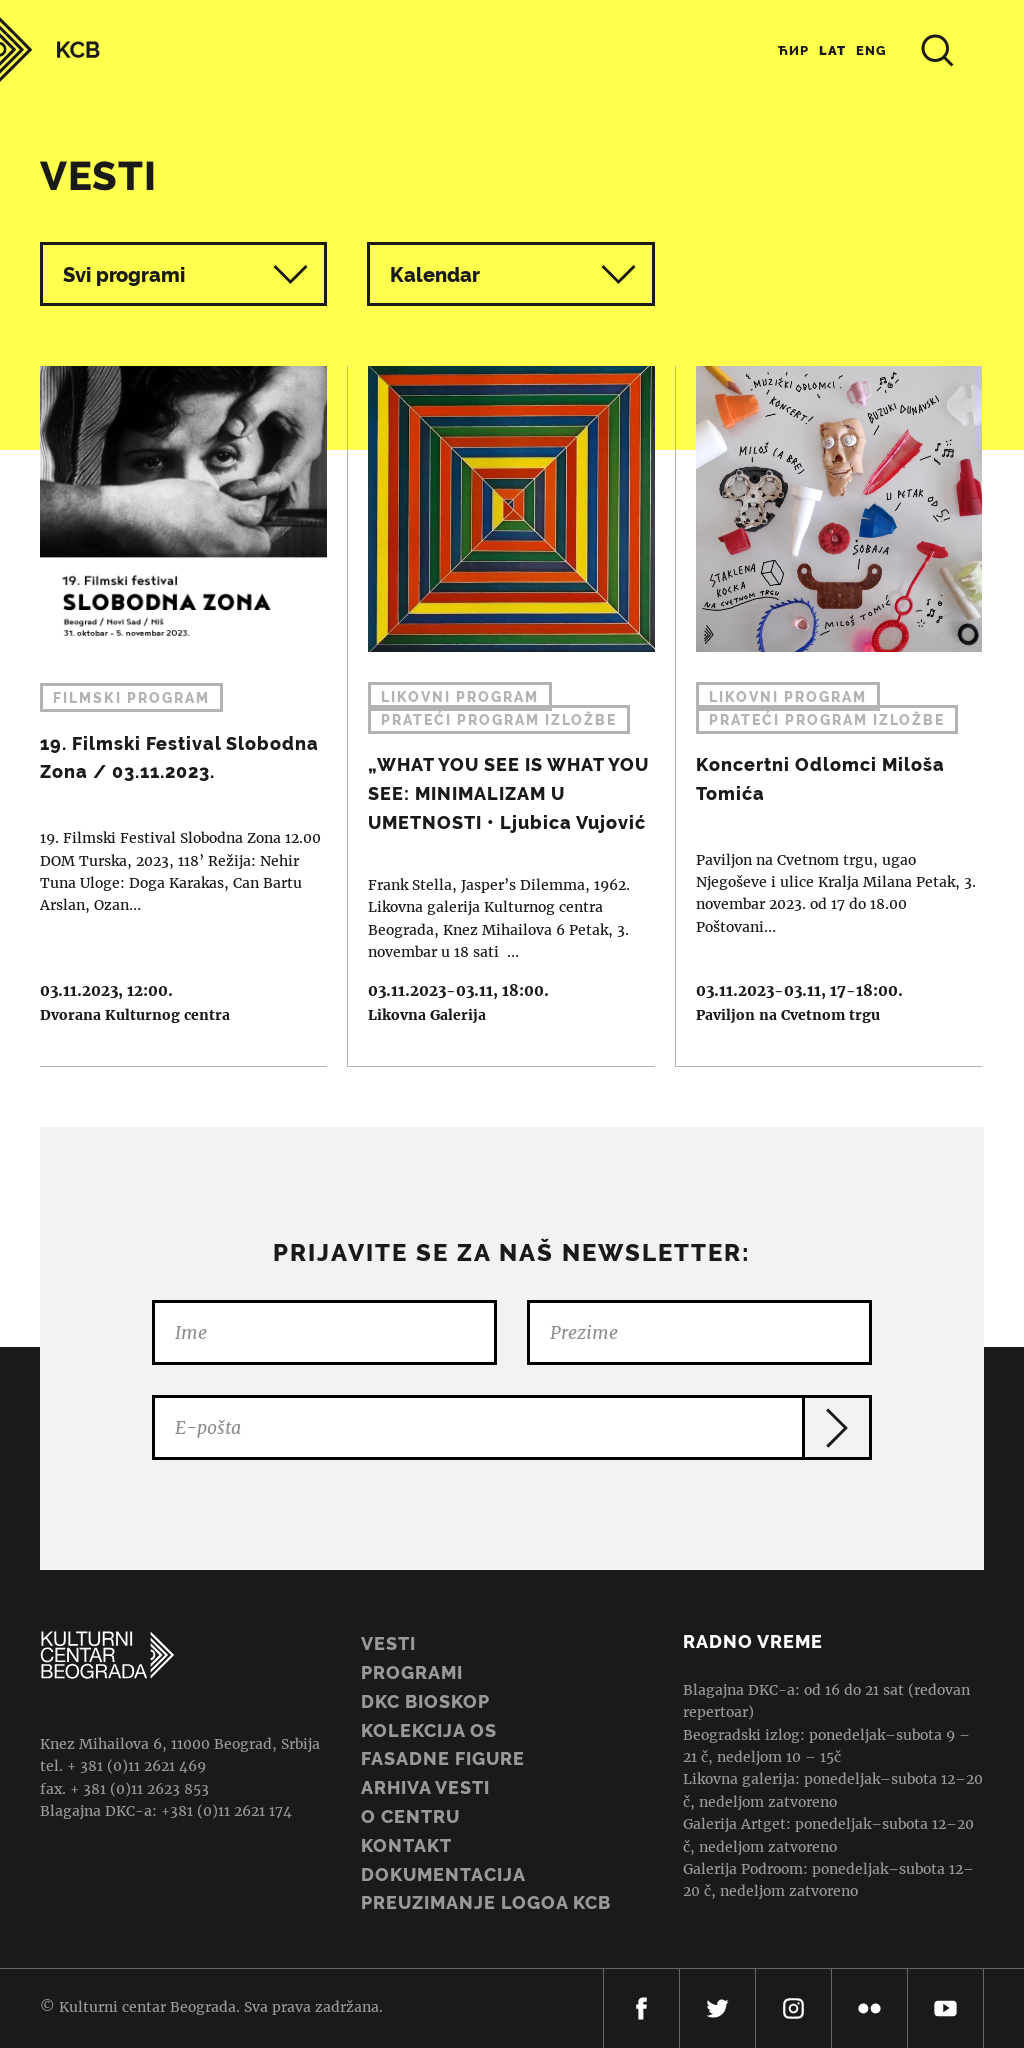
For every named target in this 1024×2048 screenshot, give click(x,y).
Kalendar (512, 274)
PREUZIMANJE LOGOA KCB (486, 1902)
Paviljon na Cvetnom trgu (788, 1015)
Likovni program (460, 697)
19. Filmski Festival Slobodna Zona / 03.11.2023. (173, 716)
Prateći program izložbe (499, 720)
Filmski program (131, 698)
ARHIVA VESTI (425, 1787)
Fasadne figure (443, 1758)
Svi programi (185, 274)
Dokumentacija (443, 1874)
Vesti (388, 1643)
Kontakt (406, 1845)
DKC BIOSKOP (425, 1701)
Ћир (793, 50)
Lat (832, 50)
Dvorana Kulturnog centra (135, 1015)
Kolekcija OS (429, 1730)
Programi (412, 1672)
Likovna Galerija (427, 1015)
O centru (410, 1816)
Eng (871, 50)
